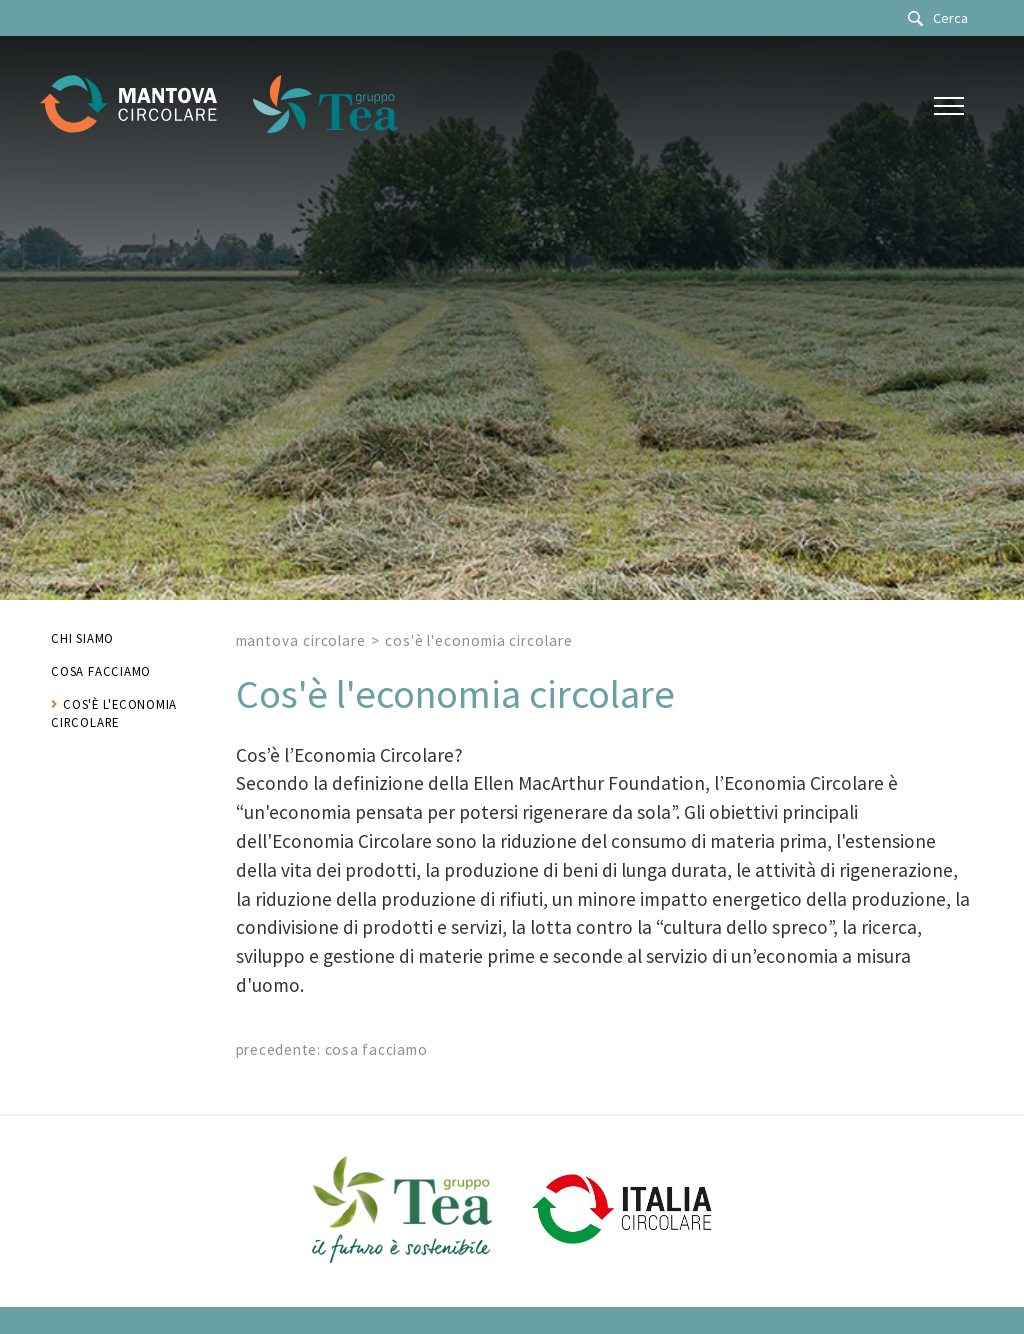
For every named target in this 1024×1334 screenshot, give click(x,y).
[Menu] (946, 106)
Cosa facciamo (376, 1049)
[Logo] (138, 106)
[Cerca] (943, 18)
